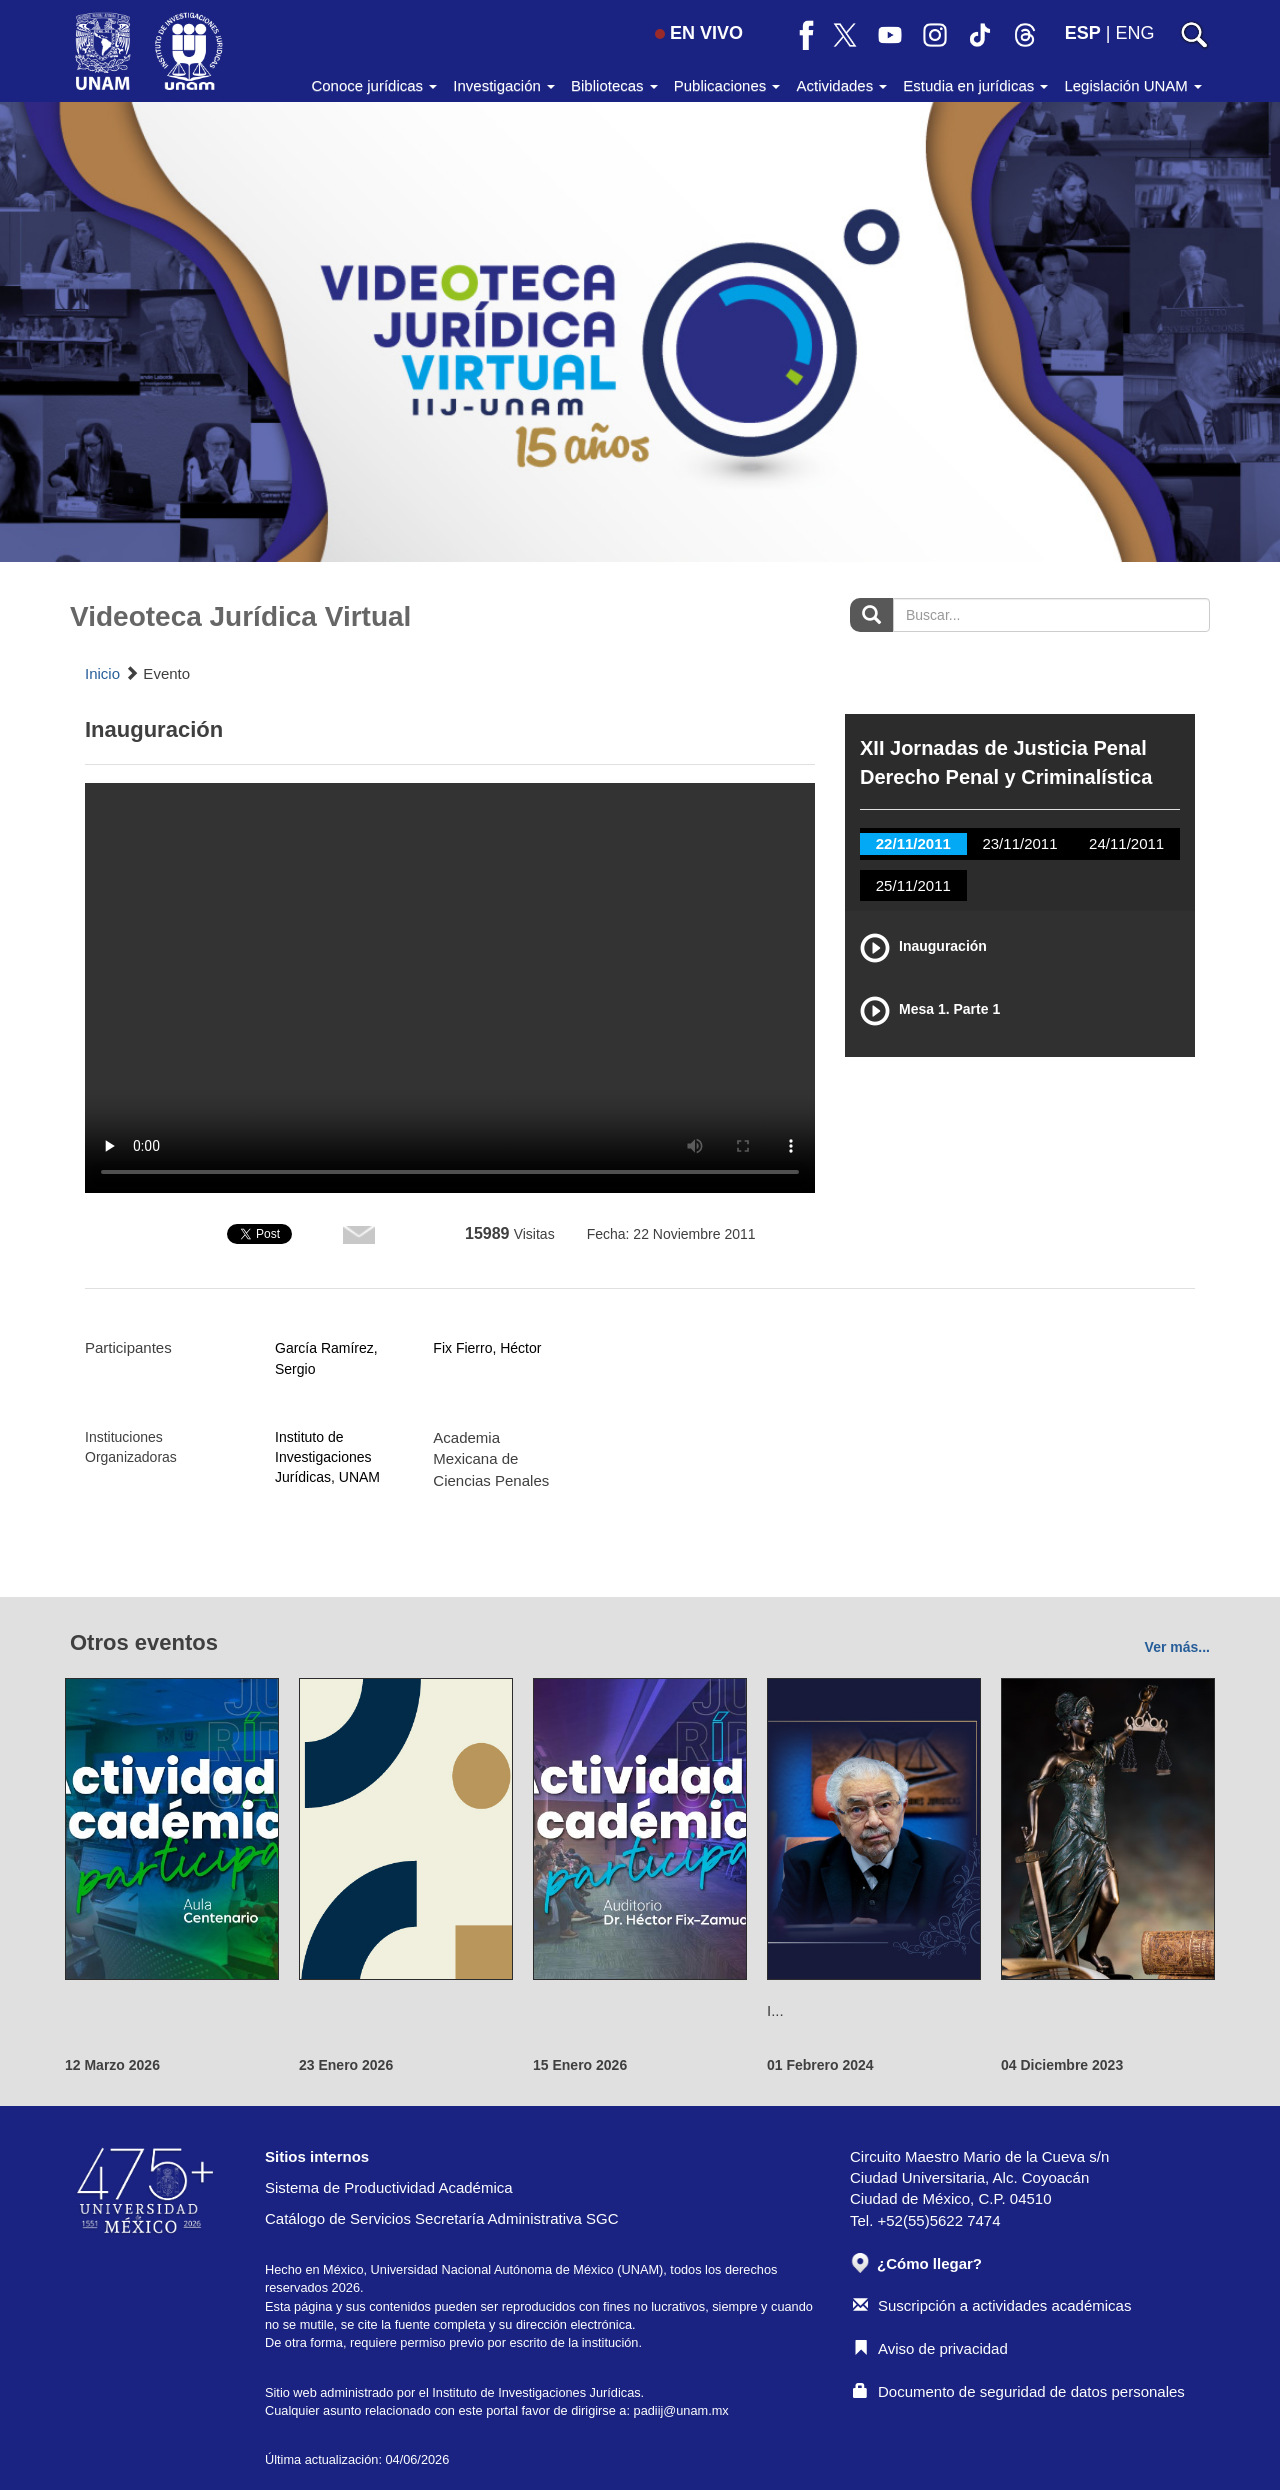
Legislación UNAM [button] (1133, 85)
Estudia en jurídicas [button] (975, 85)
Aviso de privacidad (930, 2348)
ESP (1083, 33)
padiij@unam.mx (681, 2410)
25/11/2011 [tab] (913, 885)
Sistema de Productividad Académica (389, 2187)
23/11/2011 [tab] (1019, 843)
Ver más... (1177, 1647)
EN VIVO (699, 33)
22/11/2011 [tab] (913, 843)
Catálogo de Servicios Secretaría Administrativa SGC (442, 2218)
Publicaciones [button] (727, 85)
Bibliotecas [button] (614, 85)
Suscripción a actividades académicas (992, 2305)
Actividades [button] (841, 85)
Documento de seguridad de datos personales (1019, 2391)
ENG (1134, 33)
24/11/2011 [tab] (1126, 843)
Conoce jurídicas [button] (374, 85)
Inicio (102, 673)
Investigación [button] (504, 85)
